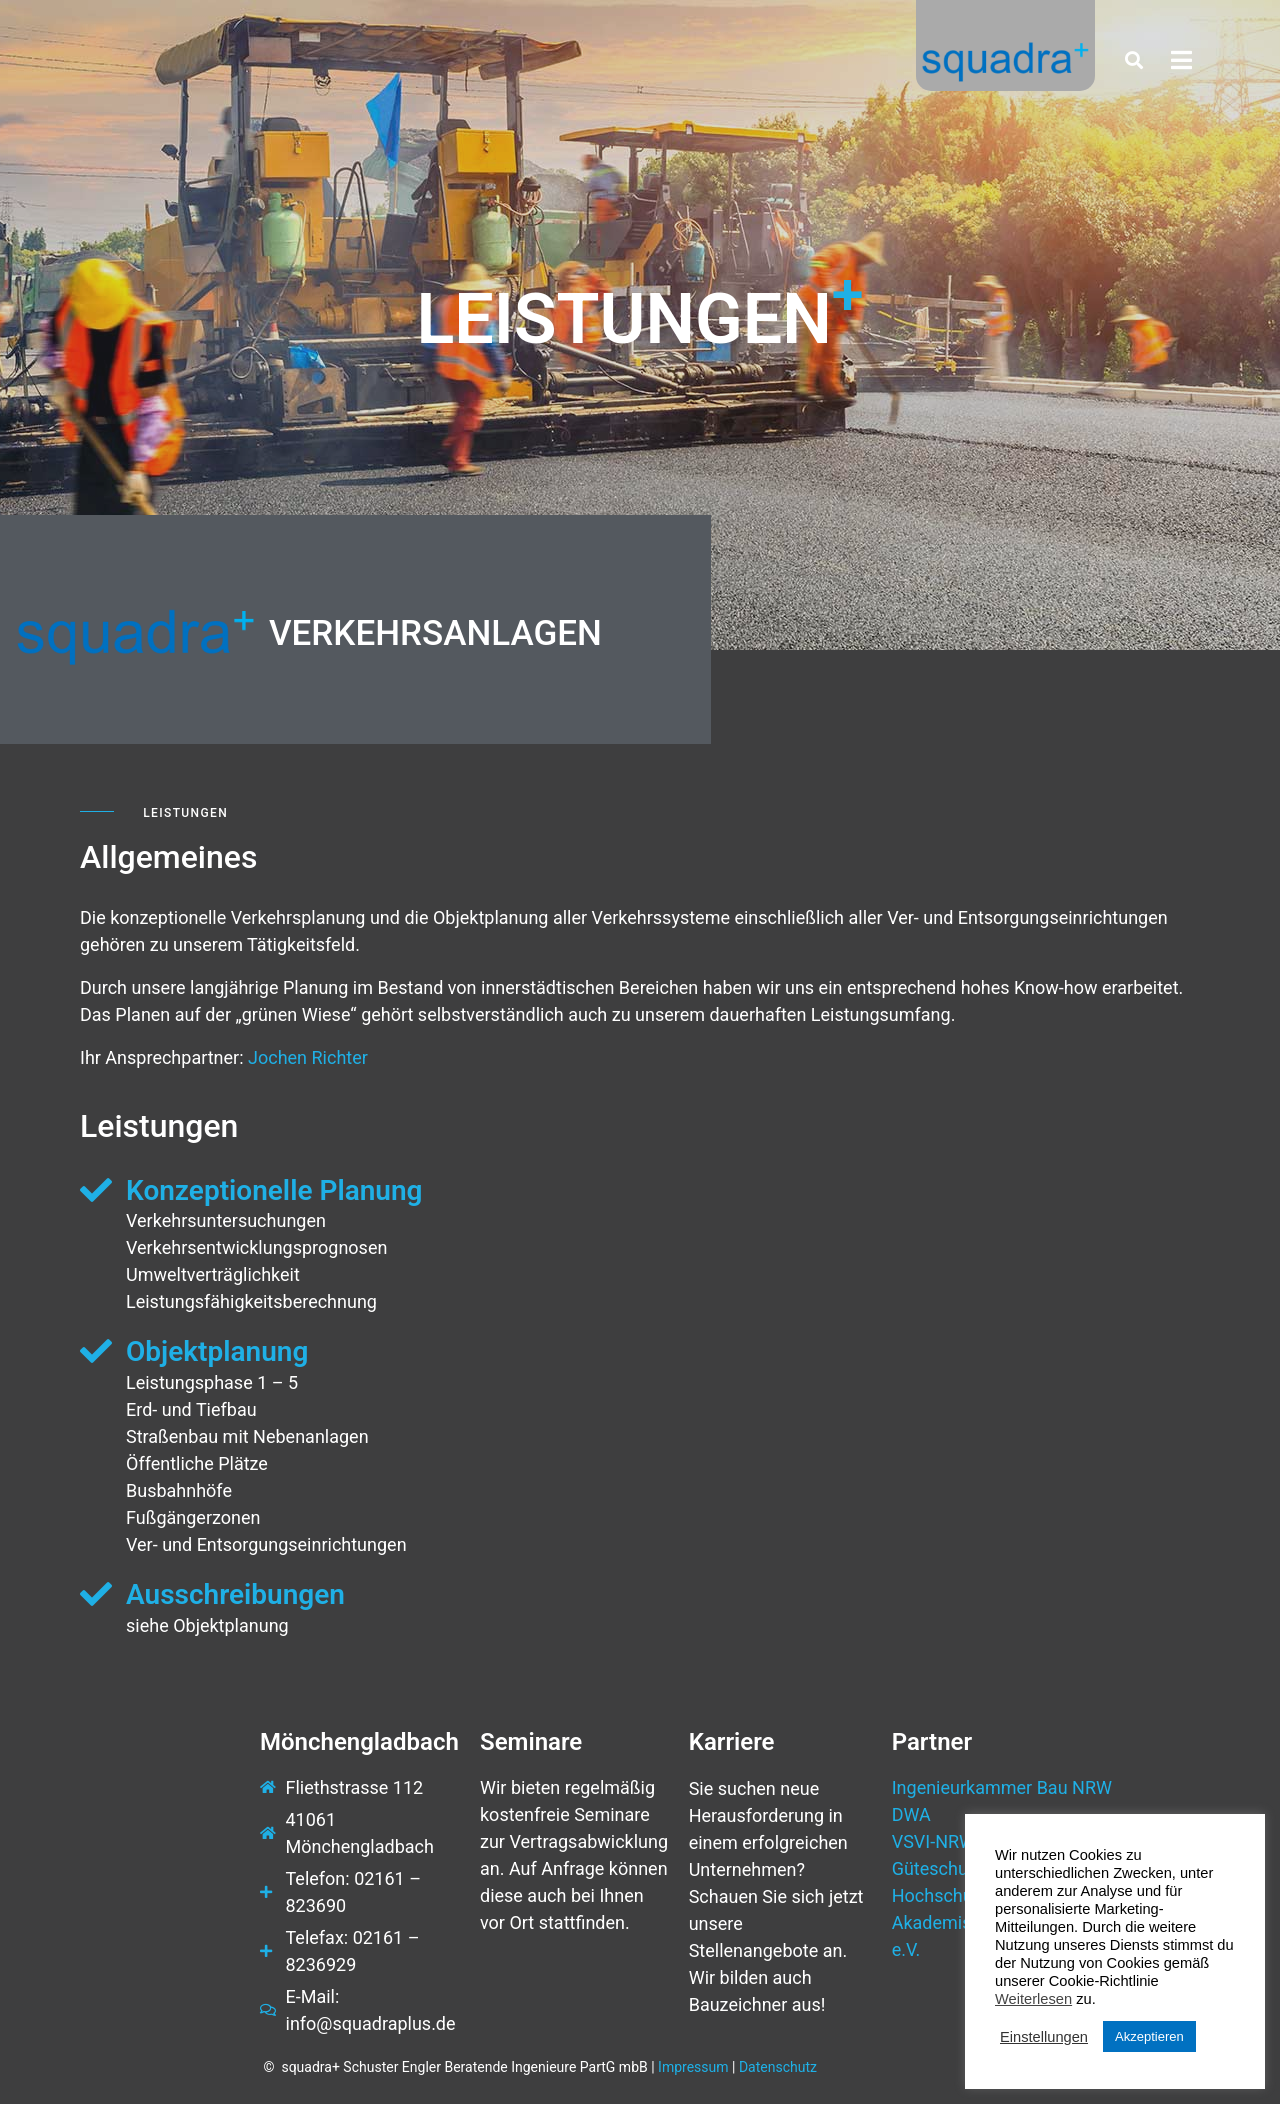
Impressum (693, 2067)
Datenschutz (778, 2067)
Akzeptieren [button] (1149, 2036)
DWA (911, 1814)
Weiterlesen (1033, 1999)
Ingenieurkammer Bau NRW (1002, 1787)
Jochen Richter (308, 1057)
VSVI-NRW (933, 1841)
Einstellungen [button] (1044, 2037)
